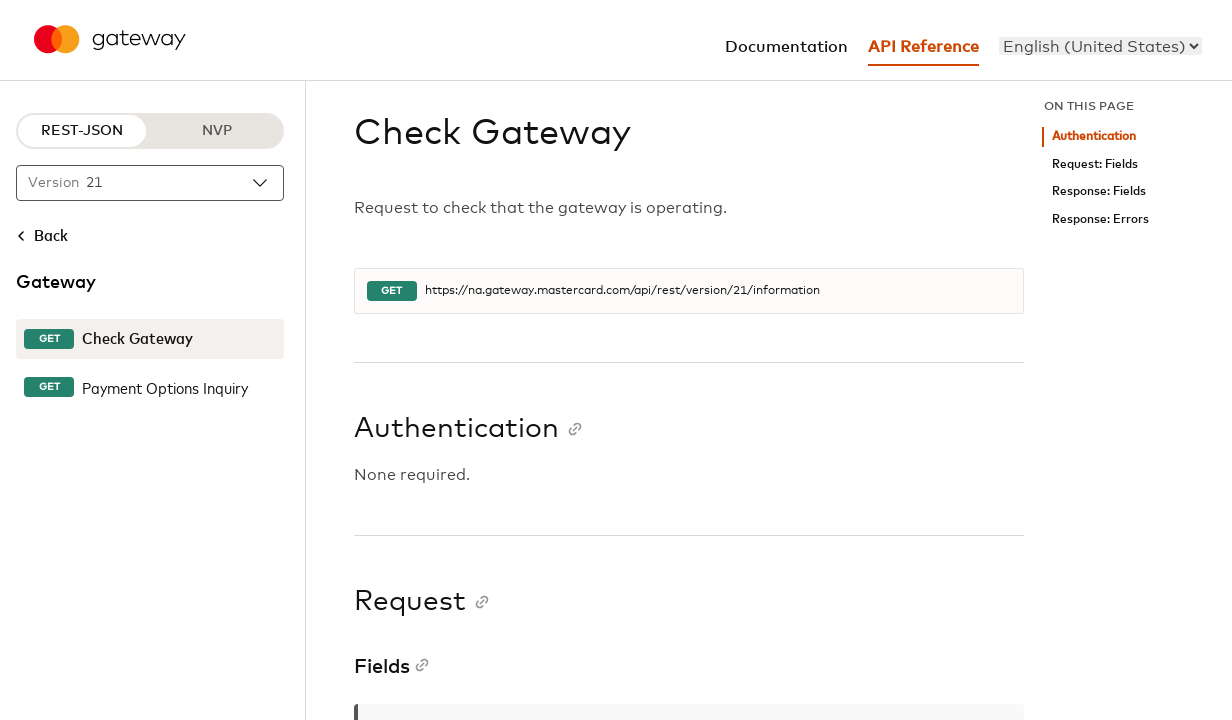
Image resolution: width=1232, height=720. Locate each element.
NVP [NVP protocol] (217, 131)
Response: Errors (1100, 219)
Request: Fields (1095, 164)
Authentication (1094, 136)
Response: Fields (1099, 191)
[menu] (1100, 46)
